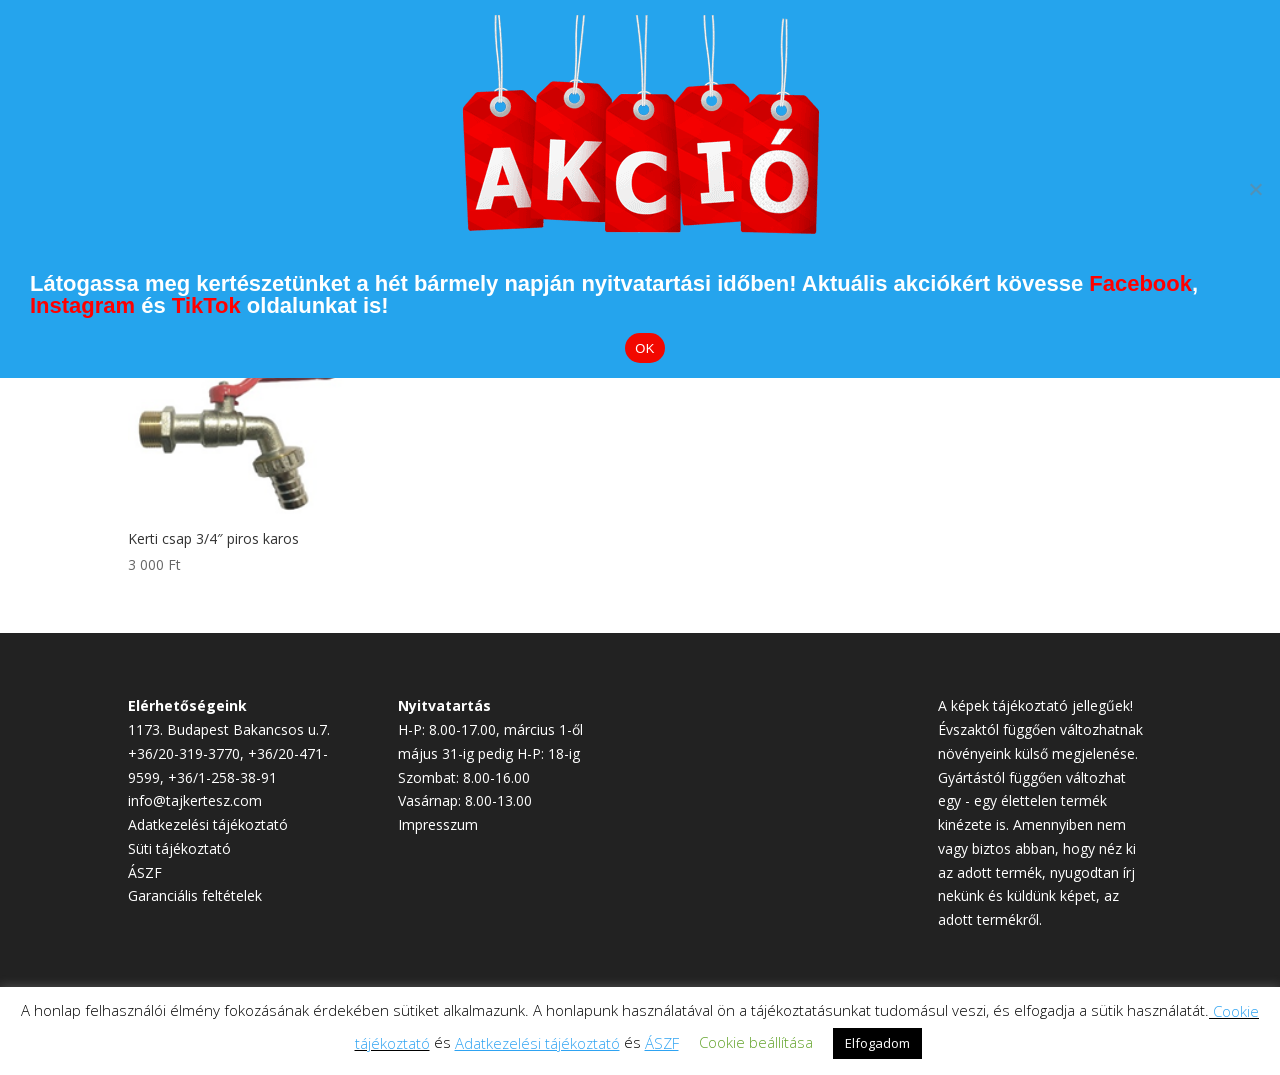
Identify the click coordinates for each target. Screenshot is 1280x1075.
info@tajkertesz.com (195, 800)
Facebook (1140, 283)
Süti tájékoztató (179, 848)
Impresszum (438, 824)
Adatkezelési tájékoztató (208, 824)
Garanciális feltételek (195, 895)
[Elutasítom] (1255, 189)
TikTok (206, 305)
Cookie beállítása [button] (756, 1042)
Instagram (82, 305)
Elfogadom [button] (877, 1043)
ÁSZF (145, 872)
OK (644, 348)
